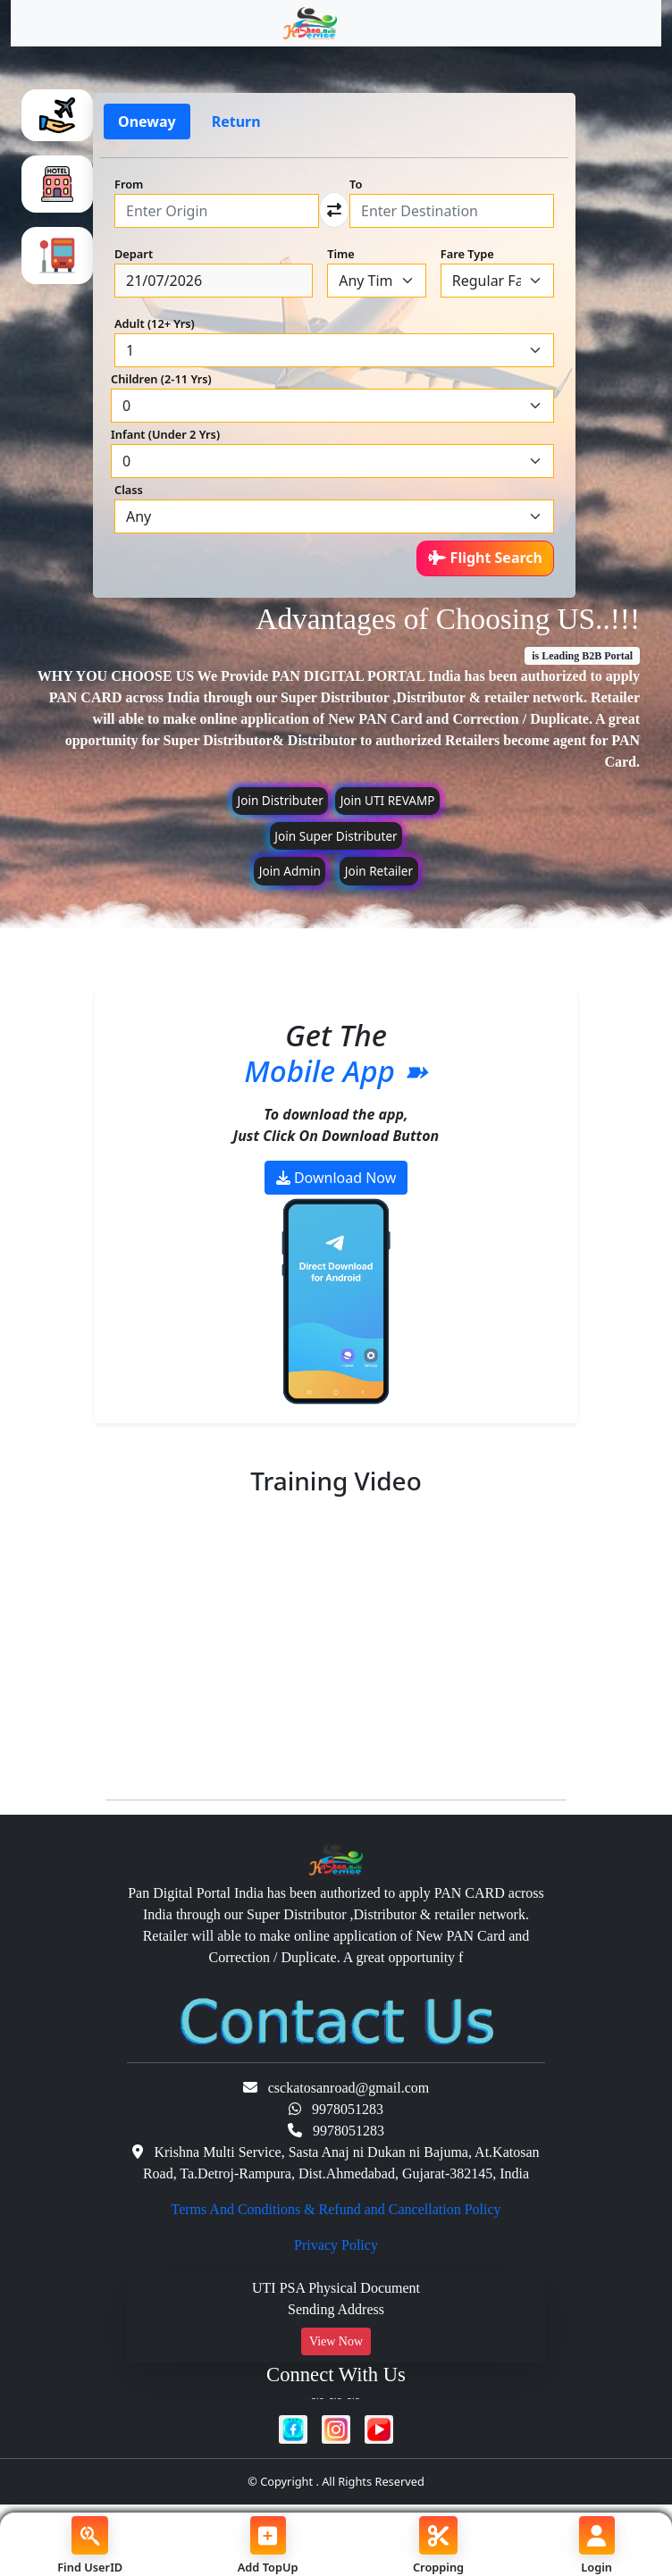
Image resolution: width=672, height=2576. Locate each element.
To (355, 184)
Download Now (336, 1177)
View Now (336, 2341)
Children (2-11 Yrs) (161, 379)
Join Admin (290, 870)
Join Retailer (379, 870)
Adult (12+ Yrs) (154, 323)
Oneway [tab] (147, 121)
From (128, 184)
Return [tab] (236, 121)
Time (341, 254)
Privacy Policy (336, 2245)
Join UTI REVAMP (387, 800)
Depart (133, 254)
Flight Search (485, 557)
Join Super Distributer (335, 835)
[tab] (57, 115)
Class (128, 490)
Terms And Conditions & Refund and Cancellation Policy (335, 2209)
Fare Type (467, 254)
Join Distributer (280, 800)
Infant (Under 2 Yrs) (165, 434)
